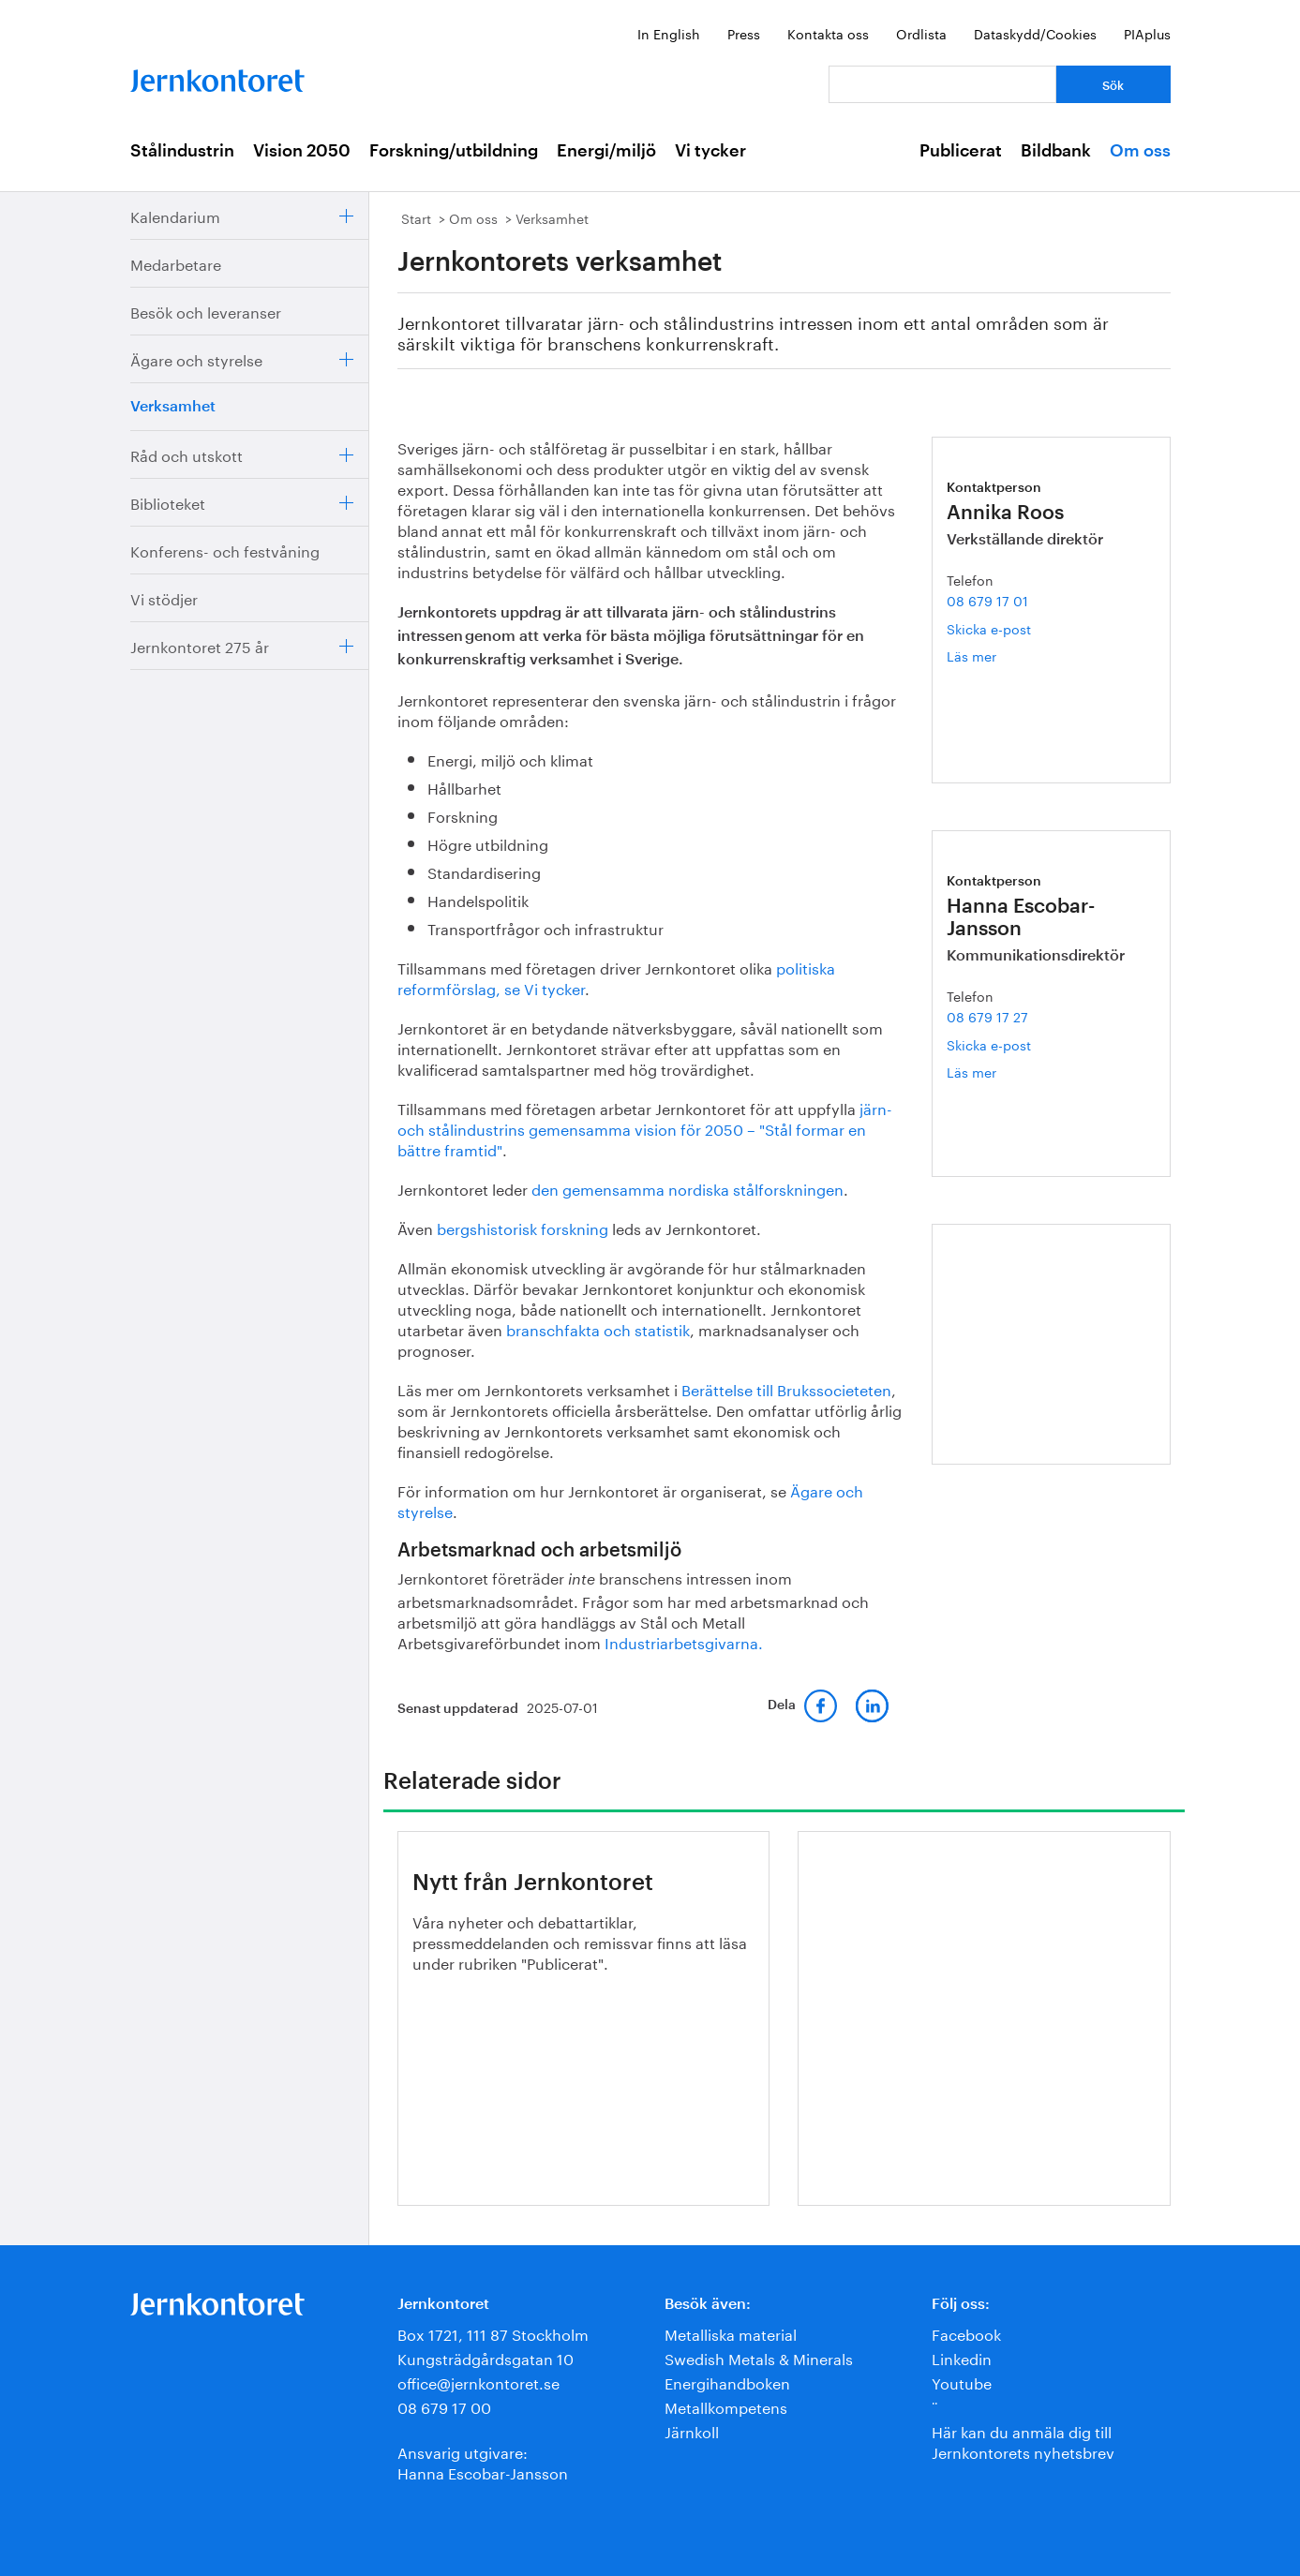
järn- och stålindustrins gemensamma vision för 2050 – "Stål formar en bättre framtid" (644, 1127)
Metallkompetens (726, 2406)
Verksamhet (173, 406)
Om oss (1140, 150)
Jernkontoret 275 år (199, 645)
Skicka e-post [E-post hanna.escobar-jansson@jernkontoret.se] (989, 1044)
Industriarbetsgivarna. (684, 1641)
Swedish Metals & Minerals (759, 2357)
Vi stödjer (164, 597)
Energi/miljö (606, 150)
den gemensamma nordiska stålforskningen (687, 1187)
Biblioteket (167, 502)
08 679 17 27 (987, 1015)
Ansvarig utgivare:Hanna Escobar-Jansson (482, 2461)
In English (668, 32)
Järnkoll (692, 2430)
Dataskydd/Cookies (1035, 32)
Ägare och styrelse (196, 358)
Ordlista (921, 32)
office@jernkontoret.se (478, 2381)
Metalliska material (731, 2333)
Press (743, 32)
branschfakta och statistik (598, 1328)
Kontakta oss (828, 32)
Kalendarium (175, 215)
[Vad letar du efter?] (942, 84)
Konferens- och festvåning (225, 549)
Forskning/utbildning (453, 150)
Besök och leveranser (205, 310)
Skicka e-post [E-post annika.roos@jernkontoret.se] (989, 628)
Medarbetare (175, 263)
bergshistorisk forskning (522, 1227)
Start (416, 217)
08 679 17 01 (987, 599)
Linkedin (962, 2357)
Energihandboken (727, 2381)
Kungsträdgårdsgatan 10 (485, 2357)
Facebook (966, 2333)
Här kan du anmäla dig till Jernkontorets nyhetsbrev (1023, 2441)
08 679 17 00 (444, 2406)
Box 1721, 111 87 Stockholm (493, 2333)
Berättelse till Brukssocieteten (786, 1388)
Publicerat (960, 150)
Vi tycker (710, 150)
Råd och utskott (186, 454)
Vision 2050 (302, 150)
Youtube (962, 2381)
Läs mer (993, 655)
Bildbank (1056, 150)
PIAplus (1147, 32)
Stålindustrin (182, 150)
